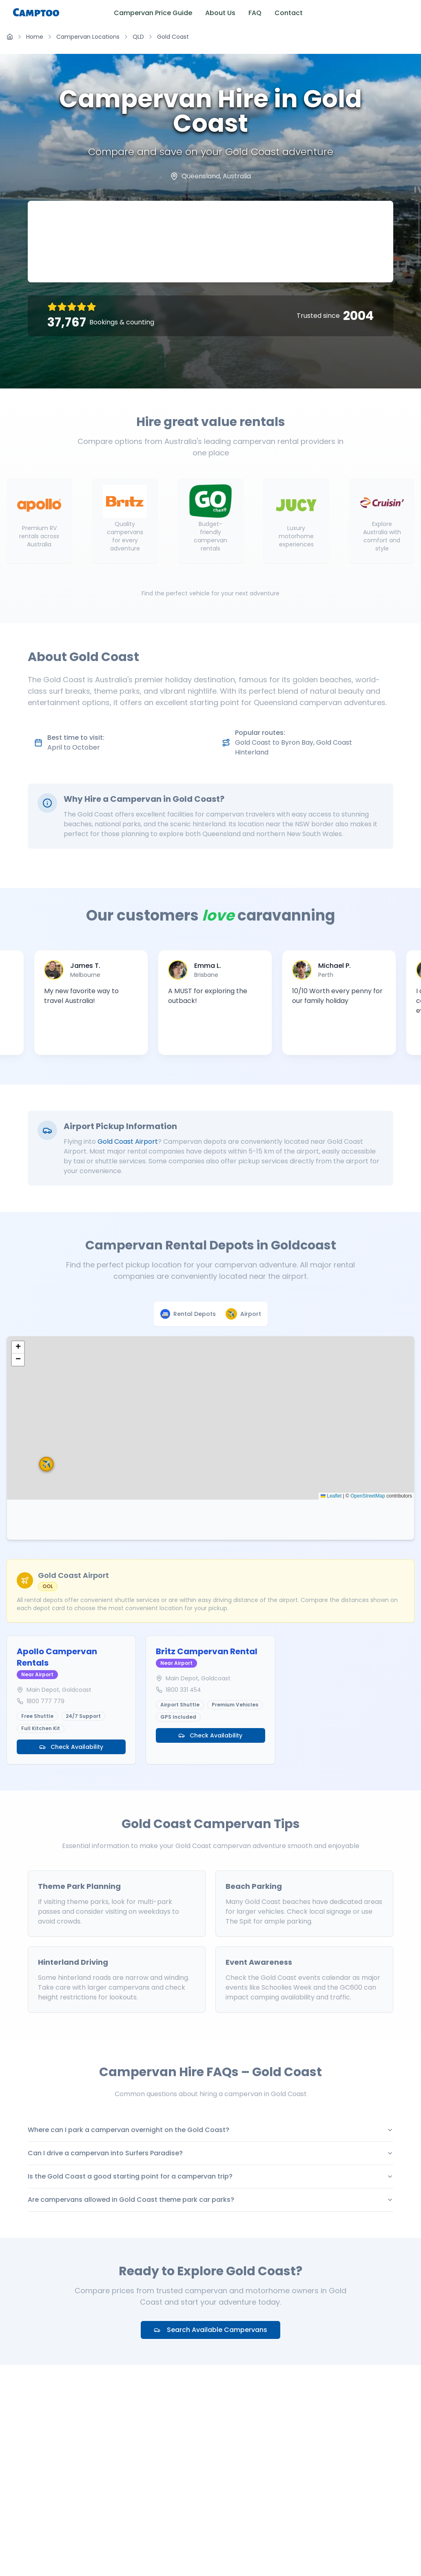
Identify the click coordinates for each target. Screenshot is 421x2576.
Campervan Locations (88, 37)
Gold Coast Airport (127, 1141)
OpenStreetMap (367, 1496)
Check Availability (71, 1747)
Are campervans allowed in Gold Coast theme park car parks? (210, 2199)
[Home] (10, 36)
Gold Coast (173, 37)
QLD (138, 37)
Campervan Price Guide (153, 13)
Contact (289, 13)
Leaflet (331, 1496)
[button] (199, 1395)
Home (34, 37)
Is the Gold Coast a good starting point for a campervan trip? (210, 2176)
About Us (220, 13)
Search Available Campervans (210, 2329)
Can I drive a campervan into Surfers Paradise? (210, 2153)
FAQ (254, 13)
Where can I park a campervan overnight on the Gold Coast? (210, 2129)
